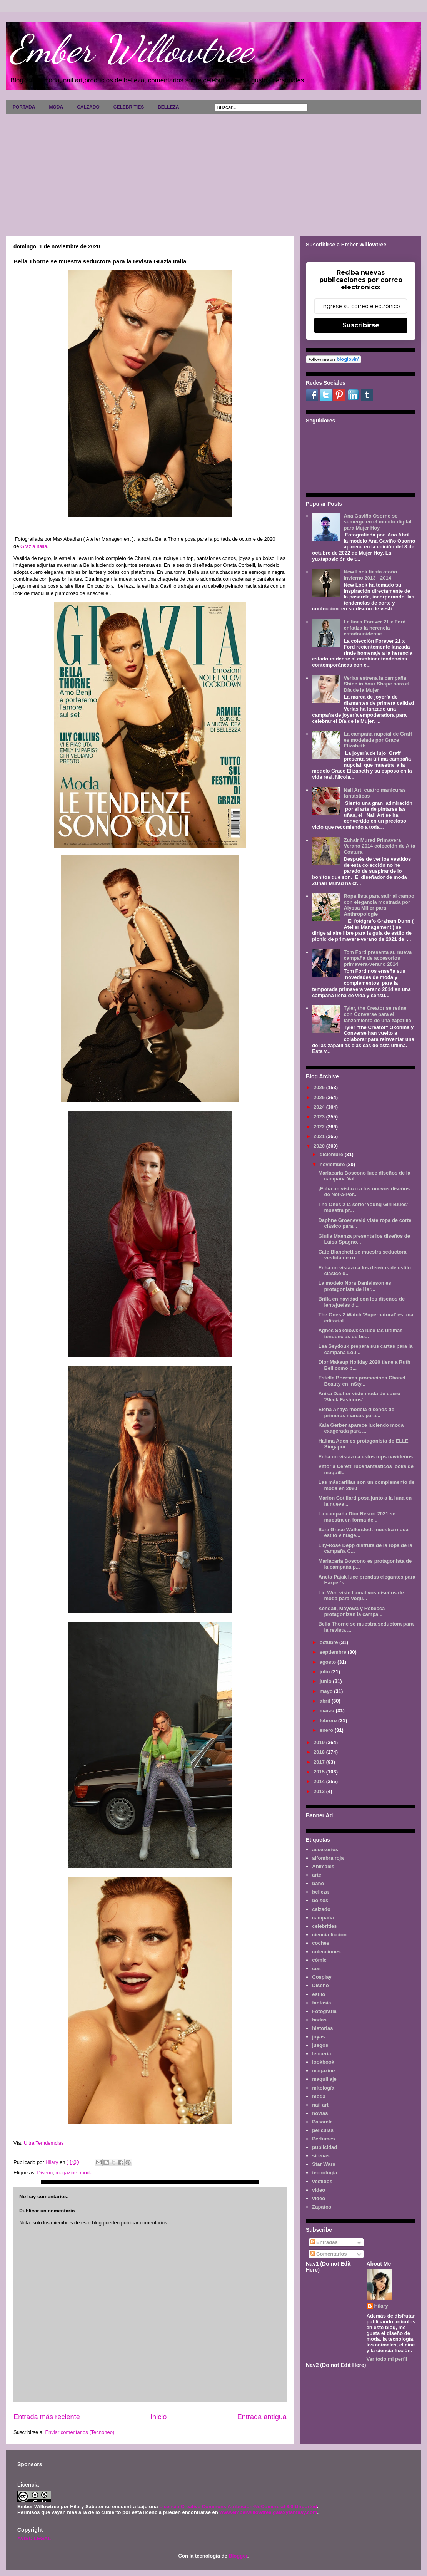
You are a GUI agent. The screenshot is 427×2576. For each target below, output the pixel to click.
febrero (329, 1720)
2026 (320, 1087)
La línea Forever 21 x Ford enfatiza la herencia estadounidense (374, 628)
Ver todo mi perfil (387, 2359)
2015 (320, 1772)
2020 (320, 1146)
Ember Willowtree (131, 49)
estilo (318, 1994)
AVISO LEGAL (34, 2538)
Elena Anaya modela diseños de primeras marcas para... (356, 1412)
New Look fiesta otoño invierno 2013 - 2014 (370, 575)
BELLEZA (168, 107)
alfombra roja (328, 1858)
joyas (318, 2037)
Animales (323, 1866)
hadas (319, 2020)
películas (323, 2130)
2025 (320, 1097)
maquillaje (324, 2079)
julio (325, 1671)
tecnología (324, 2172)
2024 (320, 1107)
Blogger (238, 2556)
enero (327, 1730)
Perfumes (323, 2139)
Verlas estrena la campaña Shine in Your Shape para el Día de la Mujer (376, 684)
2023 (320, 1117)
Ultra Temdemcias (44, 2143)
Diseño (44, 2172)
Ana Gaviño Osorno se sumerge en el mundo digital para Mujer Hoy (377, 522)
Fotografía (324, 2011)
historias (322, 2028)
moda (86, 2172)
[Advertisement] (213, 172)
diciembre (332, 1154)
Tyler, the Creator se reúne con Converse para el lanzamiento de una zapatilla (377, 1014)
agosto (328, 1662)
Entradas (324, 2242)
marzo (328, 1710)
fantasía (321, 2003)
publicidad (324, 2147)
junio (326, 1681)
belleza (320, 1892)
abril (326, 1701)
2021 (320, 1136)
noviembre (333, 1164)
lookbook (323, 2062)
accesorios (325, 1849)
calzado (321, 1909)
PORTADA (24, 107)
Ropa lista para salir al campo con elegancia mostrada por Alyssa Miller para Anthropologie (379, 905)
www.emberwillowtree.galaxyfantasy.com (268, 2512)
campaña (323, 1918)
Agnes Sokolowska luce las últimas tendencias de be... (360, 1333)
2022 (320, 1127)
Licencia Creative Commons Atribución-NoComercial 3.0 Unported (238, 2506)
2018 (320, 1752)
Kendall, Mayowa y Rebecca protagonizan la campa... (351, 1611)
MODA (56, 107)
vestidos (322, 2181)
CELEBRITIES (128, 107)
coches (320, 1943)
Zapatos (321, 2207)
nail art (320, 2105)
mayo (327, 1691)
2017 (320, 1762)
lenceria (321, 2053)
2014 (320, 1781)
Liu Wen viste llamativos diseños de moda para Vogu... (361, 1596)
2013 (320, 1791)
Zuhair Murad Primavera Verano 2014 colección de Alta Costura (379, 846)
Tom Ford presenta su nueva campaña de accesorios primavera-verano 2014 (378, 958)
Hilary (381, 2306)
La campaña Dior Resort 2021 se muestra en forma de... (356, 1517)
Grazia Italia (33, 546)
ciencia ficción (329, 1934)
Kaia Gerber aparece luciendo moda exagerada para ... (361, 1428)
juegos (320, 2045)
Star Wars (323, 2164)
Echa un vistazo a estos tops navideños (365, 1457)
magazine (66, 2172)
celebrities (324, 1926)
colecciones (326, 1951)
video (318, 2190)
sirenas (321, 2156)
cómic (319, 1960)
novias (320, 2113)
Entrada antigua (262, 2417)
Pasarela (322, 2122)
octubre (329, 1642)
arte (316, 1875)
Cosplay (322, 1977)
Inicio (158, 2417)
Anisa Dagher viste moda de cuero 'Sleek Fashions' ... (359, 1397)
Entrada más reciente (46, 2417)
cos (316, 1968)
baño (318, 1883)
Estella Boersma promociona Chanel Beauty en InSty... (361, 1381)
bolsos (320, 1900)
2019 (320, 1742)
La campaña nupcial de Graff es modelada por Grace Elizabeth (378, 740)
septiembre (334, 1652)
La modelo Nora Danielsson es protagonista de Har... (354, 1286)
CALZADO (88, 107)
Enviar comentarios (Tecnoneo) (79, 2432)
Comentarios (328, 2254)
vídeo (318, 2198)
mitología (323, 2088)
